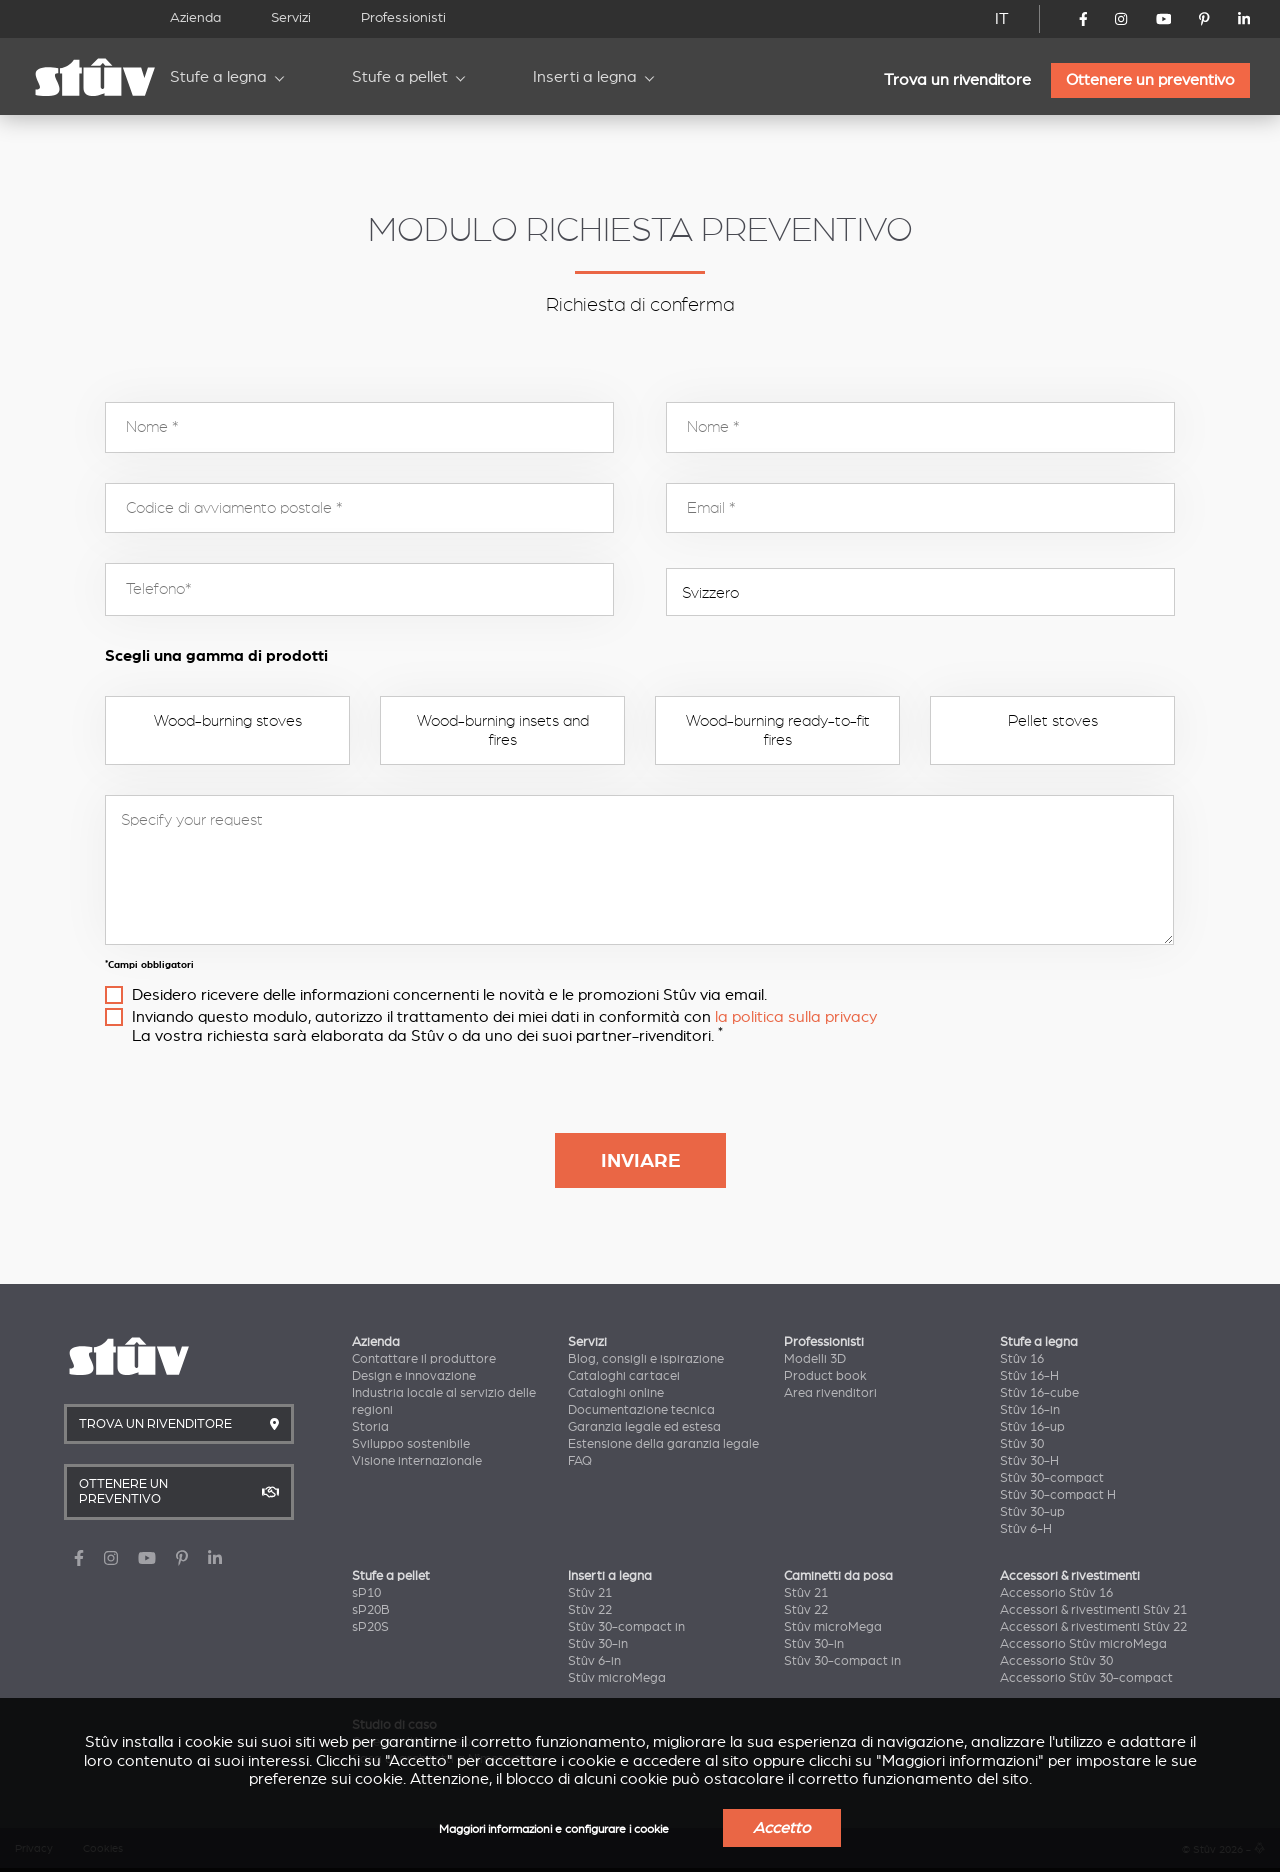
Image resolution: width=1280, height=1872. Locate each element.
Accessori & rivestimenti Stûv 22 (1093, 1627)
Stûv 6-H (1026, 1529)
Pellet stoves (1053, 721)
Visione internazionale (417, 1461)
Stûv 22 (590, 1610)
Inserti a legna (585, 77)
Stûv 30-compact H (1058, 1495)
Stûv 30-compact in (626, 1627)
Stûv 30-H (1029, 1461)
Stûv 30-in (598, 1644)
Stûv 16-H (1029, 1376)
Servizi (291, 17)
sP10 (366, 1593)
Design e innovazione (414, 1376)
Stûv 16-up (1032, 1427)
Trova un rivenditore (957, 80)
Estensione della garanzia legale (663, 1444)
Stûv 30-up (1032, 1512)
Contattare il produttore (424, 1359)
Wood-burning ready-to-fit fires (778, 730)
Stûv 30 (1022, 1444)
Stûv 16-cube (1039, 1393)
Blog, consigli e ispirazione (646, 1359)
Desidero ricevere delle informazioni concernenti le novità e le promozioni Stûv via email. (449, 995)
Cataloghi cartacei (624, 1376)
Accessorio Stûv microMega (1083, 1644)
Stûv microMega (617, 1678)
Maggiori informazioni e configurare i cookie (554, 1829)
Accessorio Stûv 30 (1056, 1661)
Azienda (195, 17)
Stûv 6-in (594, 1661)
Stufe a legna (218, 77)
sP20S (370, 1627)
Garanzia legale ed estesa (644, 1427)
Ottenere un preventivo (1150, 80)
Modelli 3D (815, 1359)
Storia (370, 1427)
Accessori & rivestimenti (1070, 1576)
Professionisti (403, 17)
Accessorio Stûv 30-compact (1086, 1678)
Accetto (782, 1828)
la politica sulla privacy (796, 1017)
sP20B (371, 1610)
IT (1002, 19)
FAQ (580, 1461)
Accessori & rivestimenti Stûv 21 (1093, 1610)
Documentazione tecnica (641, 1410)
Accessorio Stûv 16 (1056, 1593)
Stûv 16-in (1030, 1410)
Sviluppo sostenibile (411, 1444)
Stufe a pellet (400, 77)
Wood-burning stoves (228, 721)
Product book (825, 1376)
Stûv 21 (590, 1593)
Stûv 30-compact (1052, 1478)
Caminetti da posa (838, 1576)
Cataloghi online (616, 1393)
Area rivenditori (830, 1393)
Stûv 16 (1022, 1359)
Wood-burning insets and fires (503, 730)
